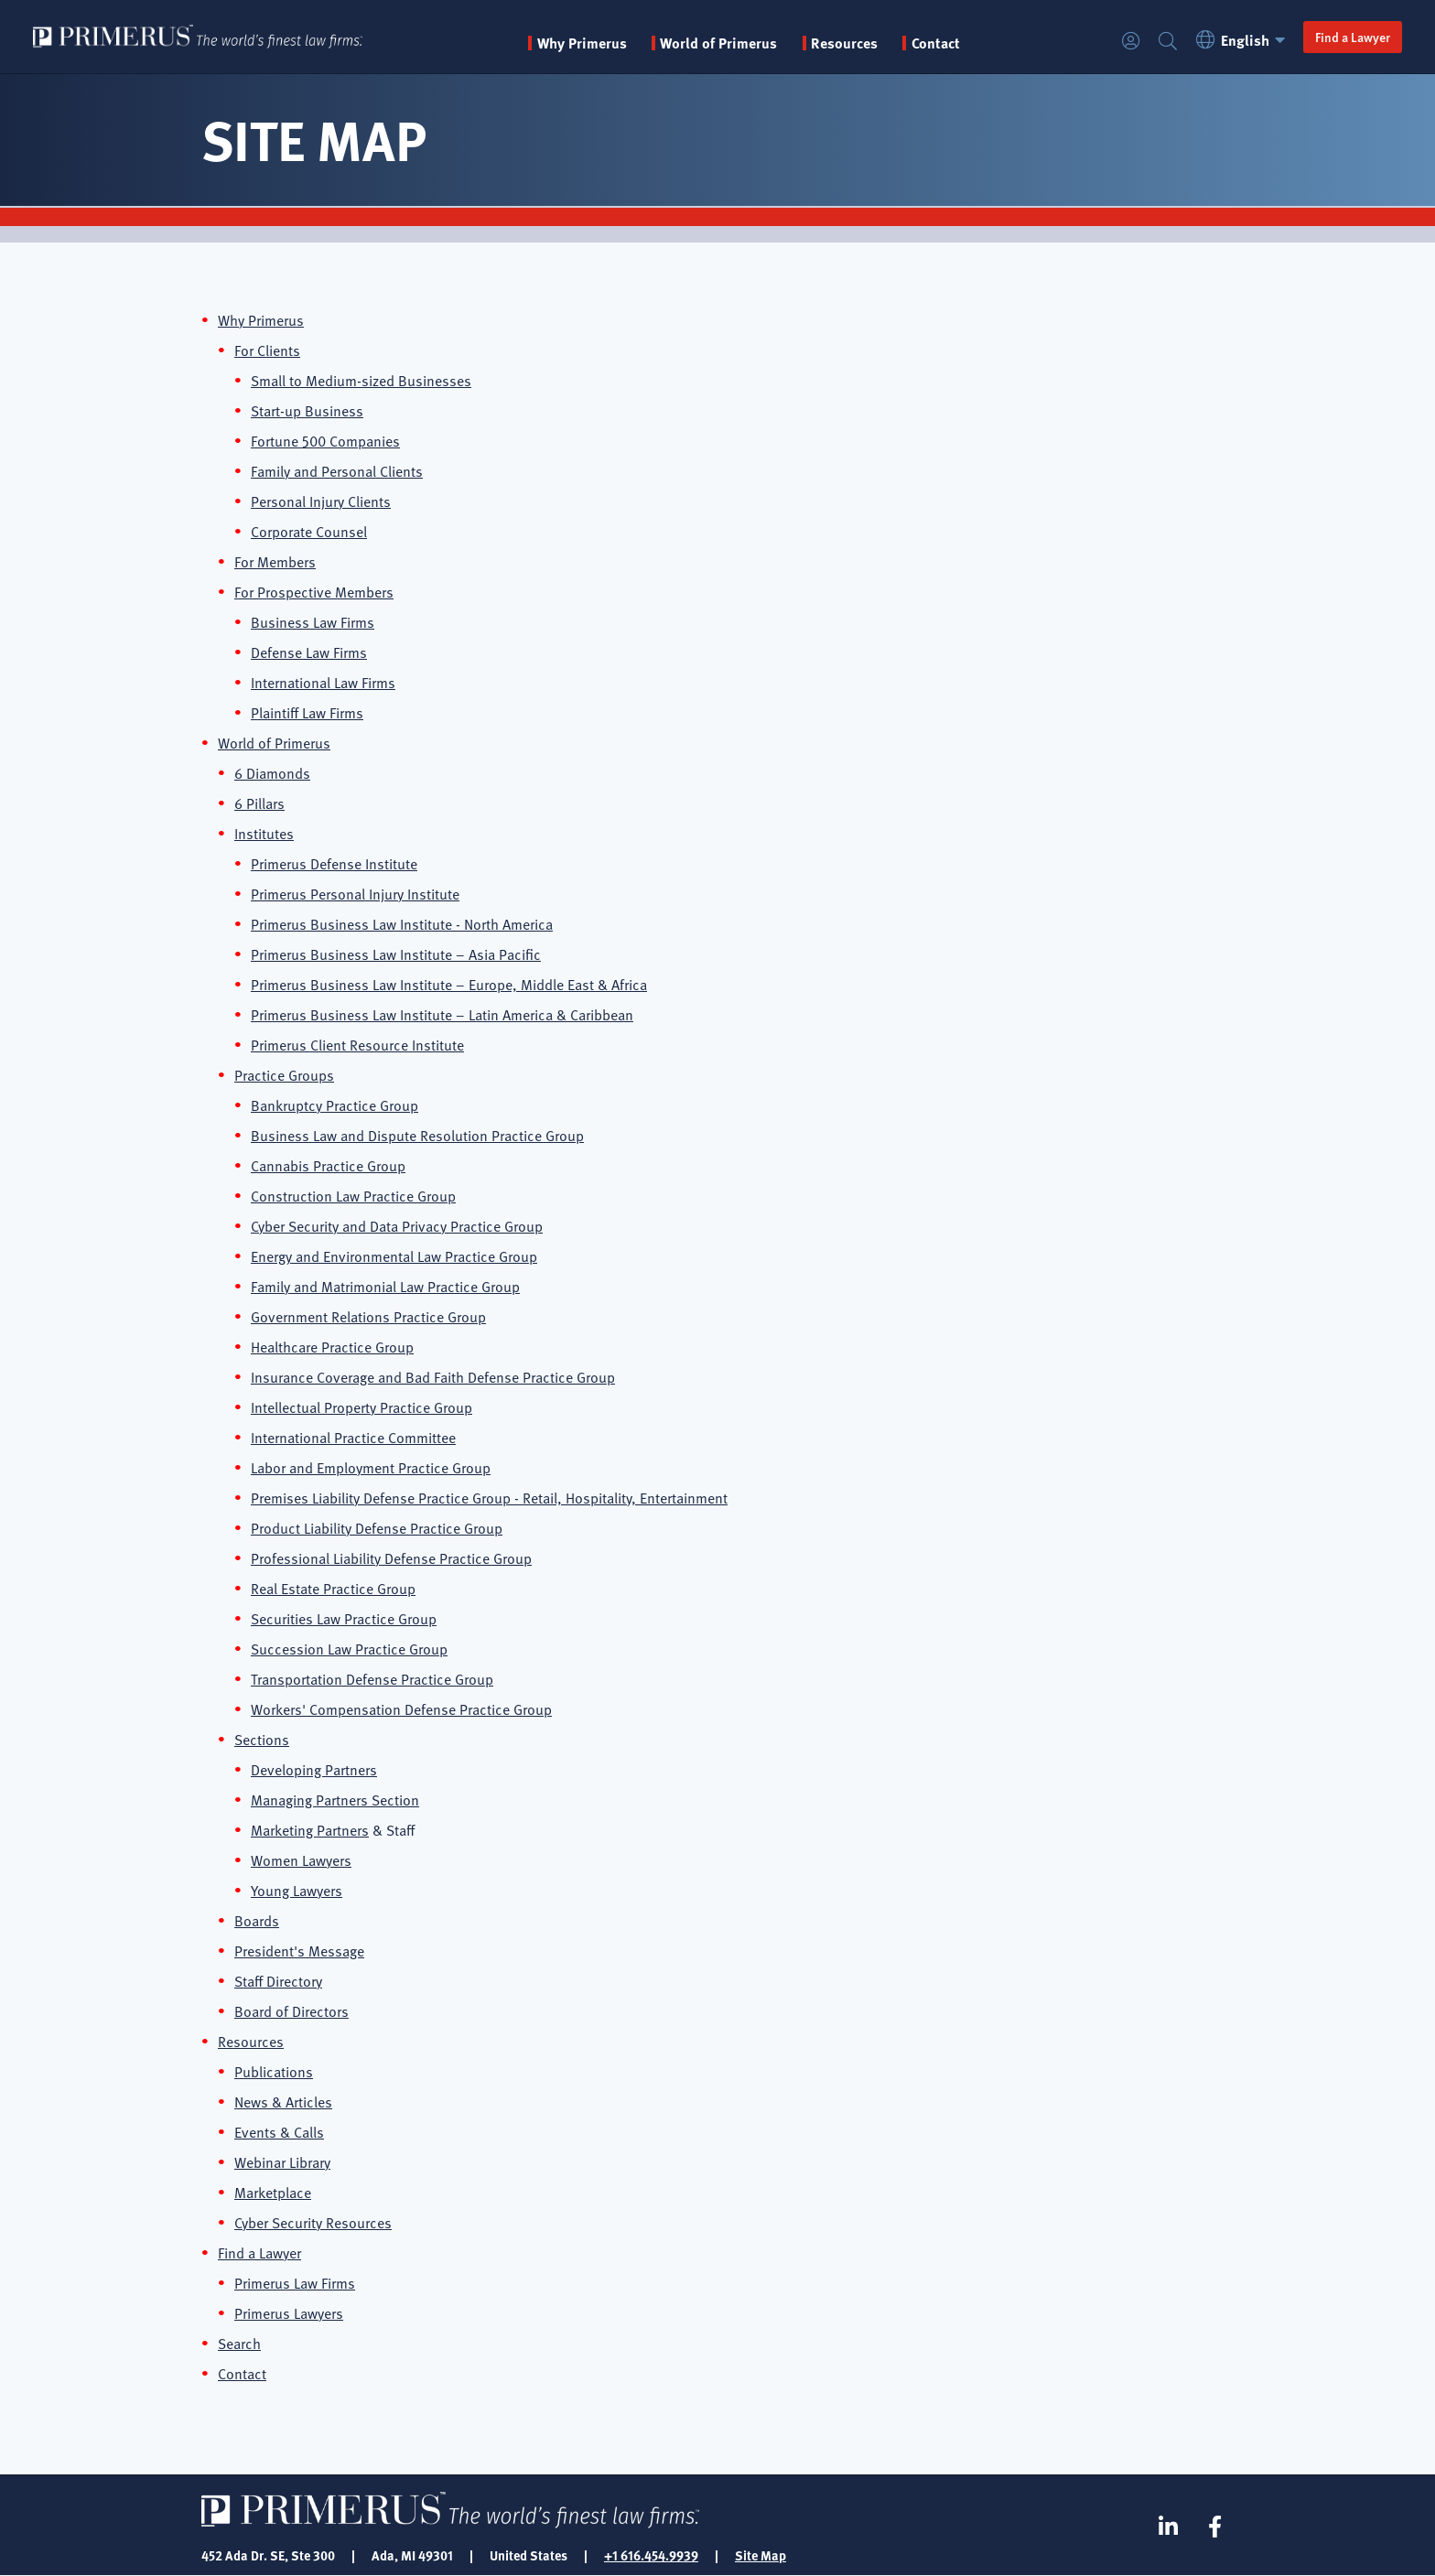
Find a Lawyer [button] (1352, 37)
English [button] (1243, 40)
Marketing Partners (310, 1829)
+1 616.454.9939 (651, 2555)
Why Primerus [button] (582, 43)
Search (1168, 41)
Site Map (760, 2555)
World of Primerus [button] (719, 43)
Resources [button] (844, 43)
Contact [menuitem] (936, 43)
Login (1131, 41)
